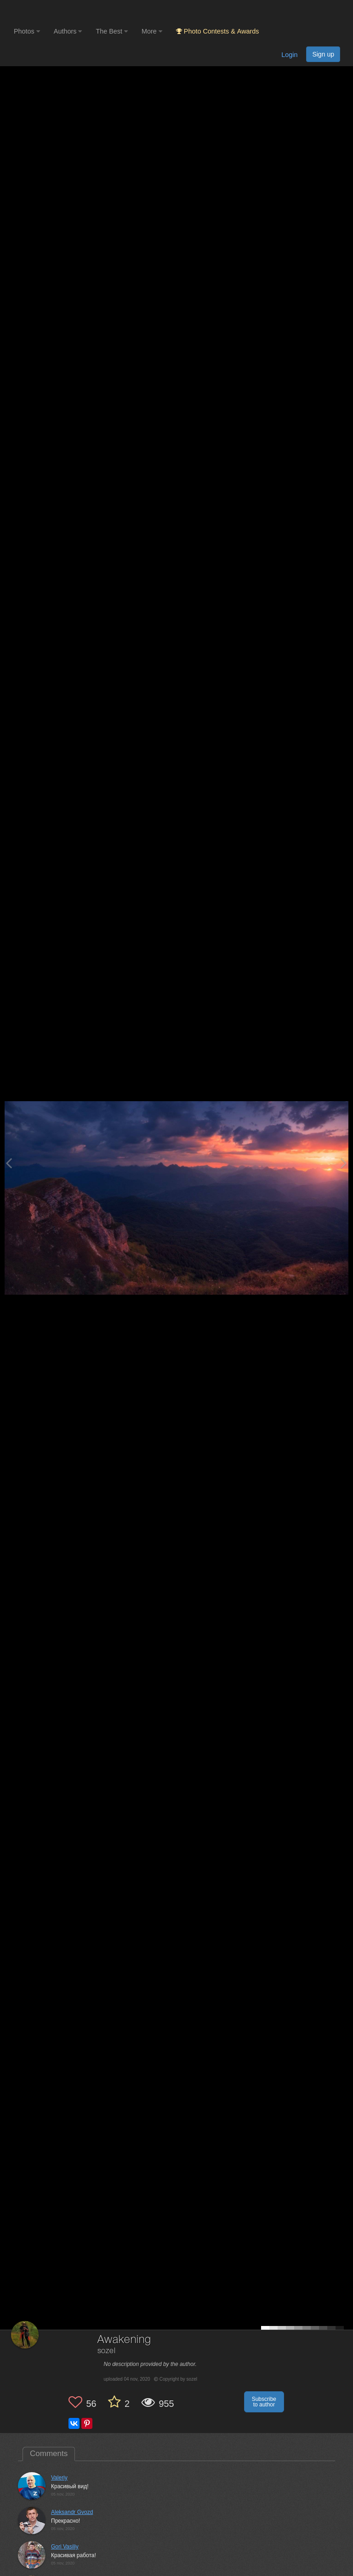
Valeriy (59, 2477)
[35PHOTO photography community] (49, 12)
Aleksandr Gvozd (72, 2512)
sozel (106, 2351)
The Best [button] (112, 31)
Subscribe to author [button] (264, 2402)
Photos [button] (27, 31)
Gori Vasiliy (65, 2546)
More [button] (152, 31)
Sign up (323, 54)
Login (289, 54)
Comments (49, 2453)
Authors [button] (68, 31)
